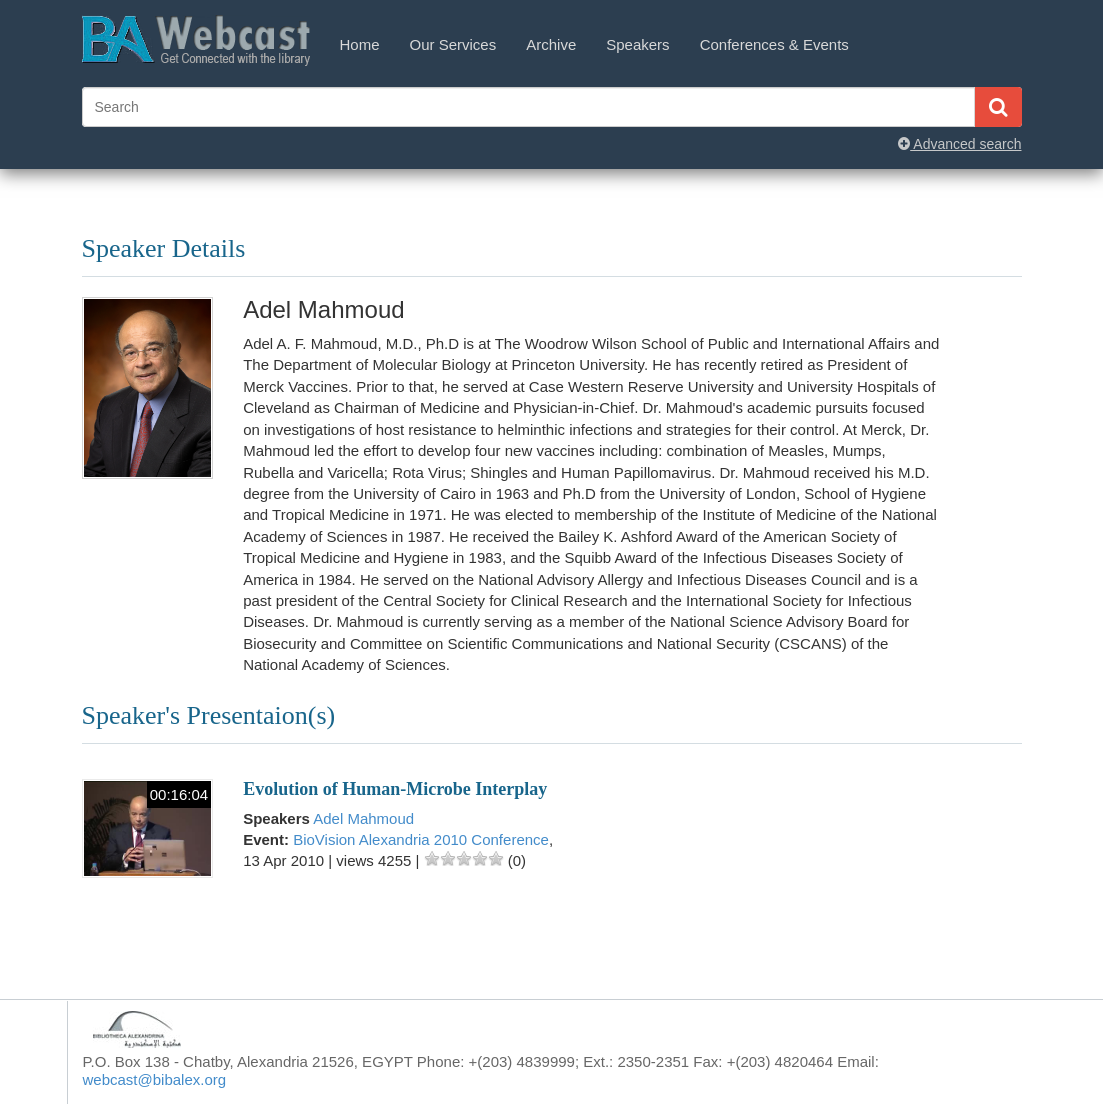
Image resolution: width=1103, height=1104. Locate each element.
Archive (551, 44)
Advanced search (959, 144)
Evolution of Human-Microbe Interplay (395, 789)
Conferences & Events (774, 44)
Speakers (637, 44)
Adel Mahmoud (363, 818)
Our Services (453, 44)
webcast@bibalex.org (155, 1079)
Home (360, 44)
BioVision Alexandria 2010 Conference (421, 839)
